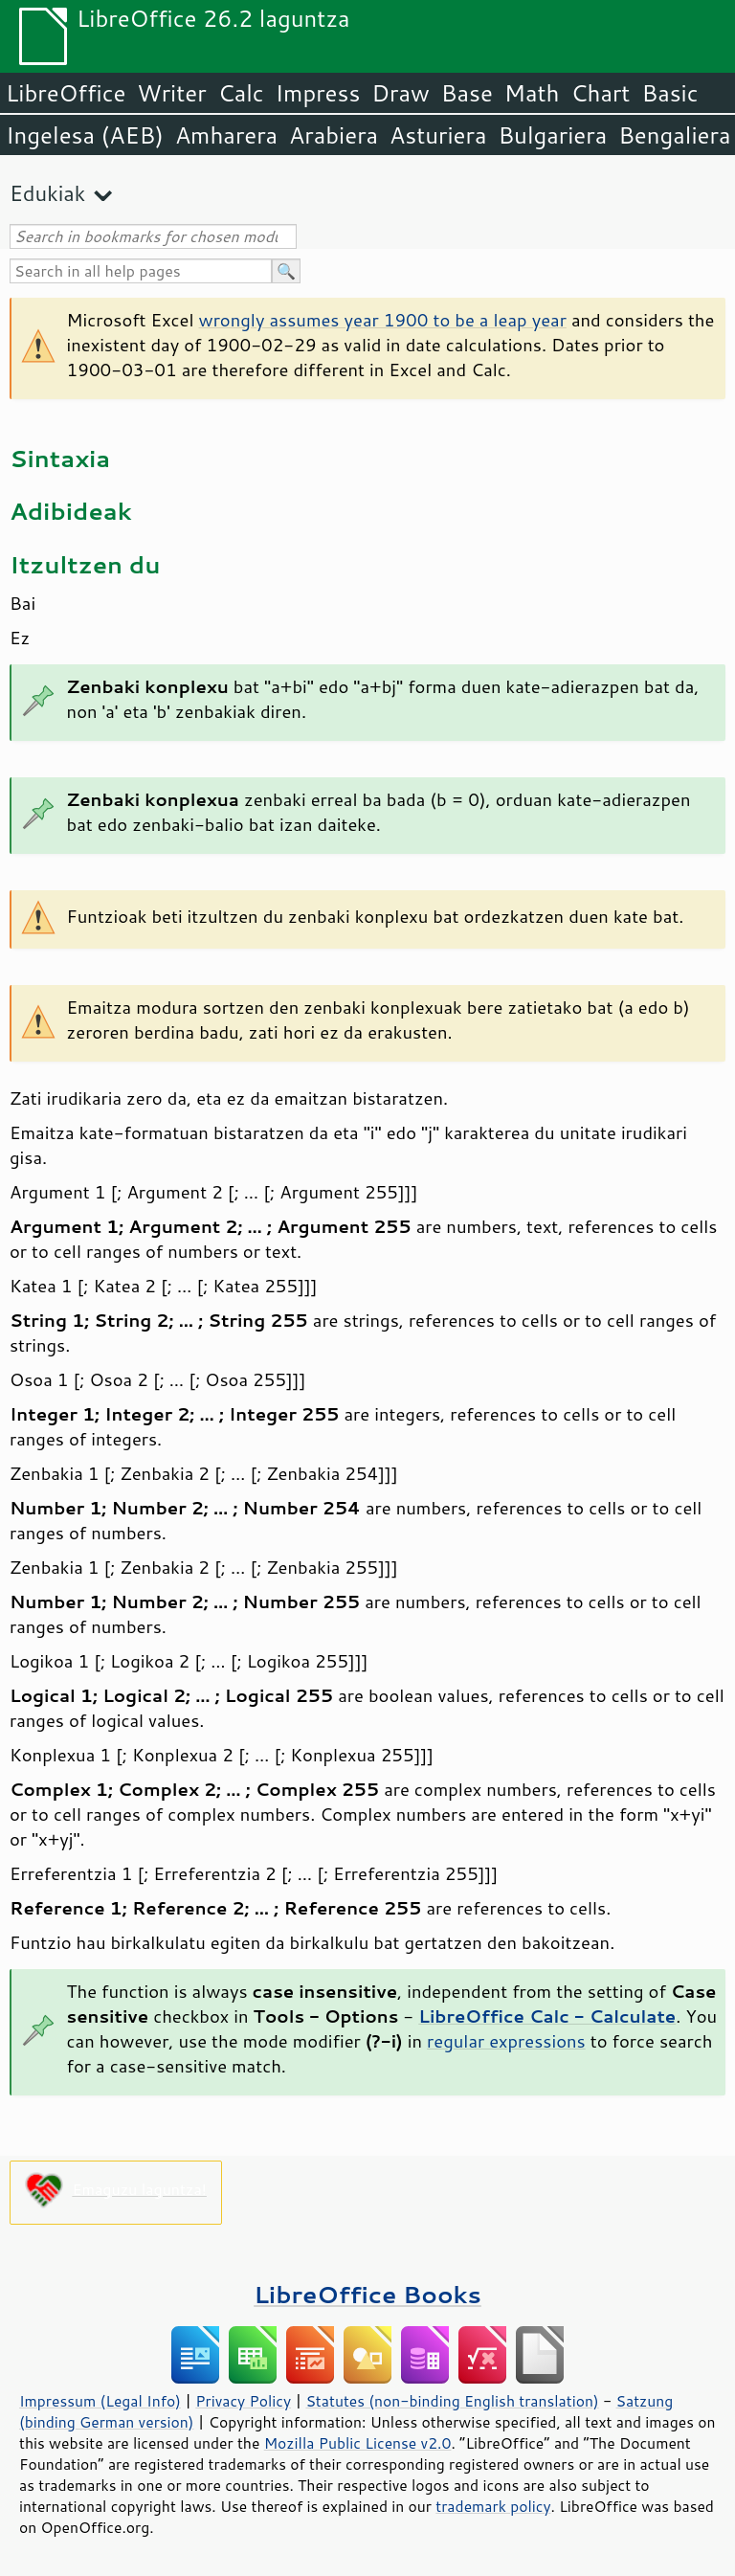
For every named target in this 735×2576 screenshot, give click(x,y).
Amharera (226, 135)
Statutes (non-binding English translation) (451, 2400)
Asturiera (438, 135)
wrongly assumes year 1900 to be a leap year (383, 319)
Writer (171, 93)
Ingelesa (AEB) (85, 135)
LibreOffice (65, 93)
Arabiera (333, 135)
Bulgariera (552, 135)
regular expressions (506, 2040)
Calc (241, 93)
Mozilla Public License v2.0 (358, 2442)
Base (467, 93)
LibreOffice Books (367, 2294)
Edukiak (47, 193)
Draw (400, 93)
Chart (600, 93)
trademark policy (492, 2506)
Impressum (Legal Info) (100, 2400)
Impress (318, 93)
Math (532, 93)
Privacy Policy (243, 2400)
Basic (669, 93)
